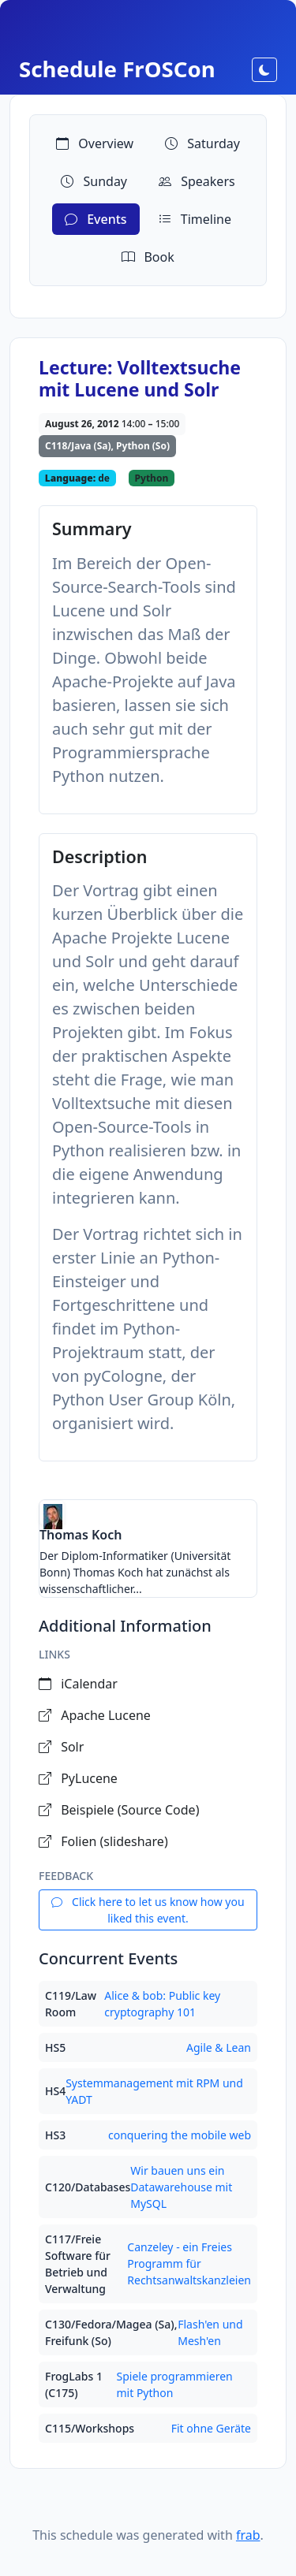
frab (248, 2535)
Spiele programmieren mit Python (174, 2384)
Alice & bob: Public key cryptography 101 (162, 2003)
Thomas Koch (80, 1534)
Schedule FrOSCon (117, 69)
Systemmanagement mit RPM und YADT (154, 2091)
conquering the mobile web (179, 2134)
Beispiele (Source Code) (119, 1809)
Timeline (195, 219)
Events (96, 219)
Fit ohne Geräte (211, 2428)
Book (148, 257)
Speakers (197, 181)
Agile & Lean (218, 2047)
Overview (94, 143)
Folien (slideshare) (103, 1841)
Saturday (202, 143)
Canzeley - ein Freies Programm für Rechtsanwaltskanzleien (189, 2263)
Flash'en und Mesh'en (210, 2332)
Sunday (94, 181)
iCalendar (78, 1683)
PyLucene (78, 1778)
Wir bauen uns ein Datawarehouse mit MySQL (181, 2187)
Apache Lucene (95, 1715)
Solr (61, 1746)
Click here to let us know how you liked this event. (147, 1910)
